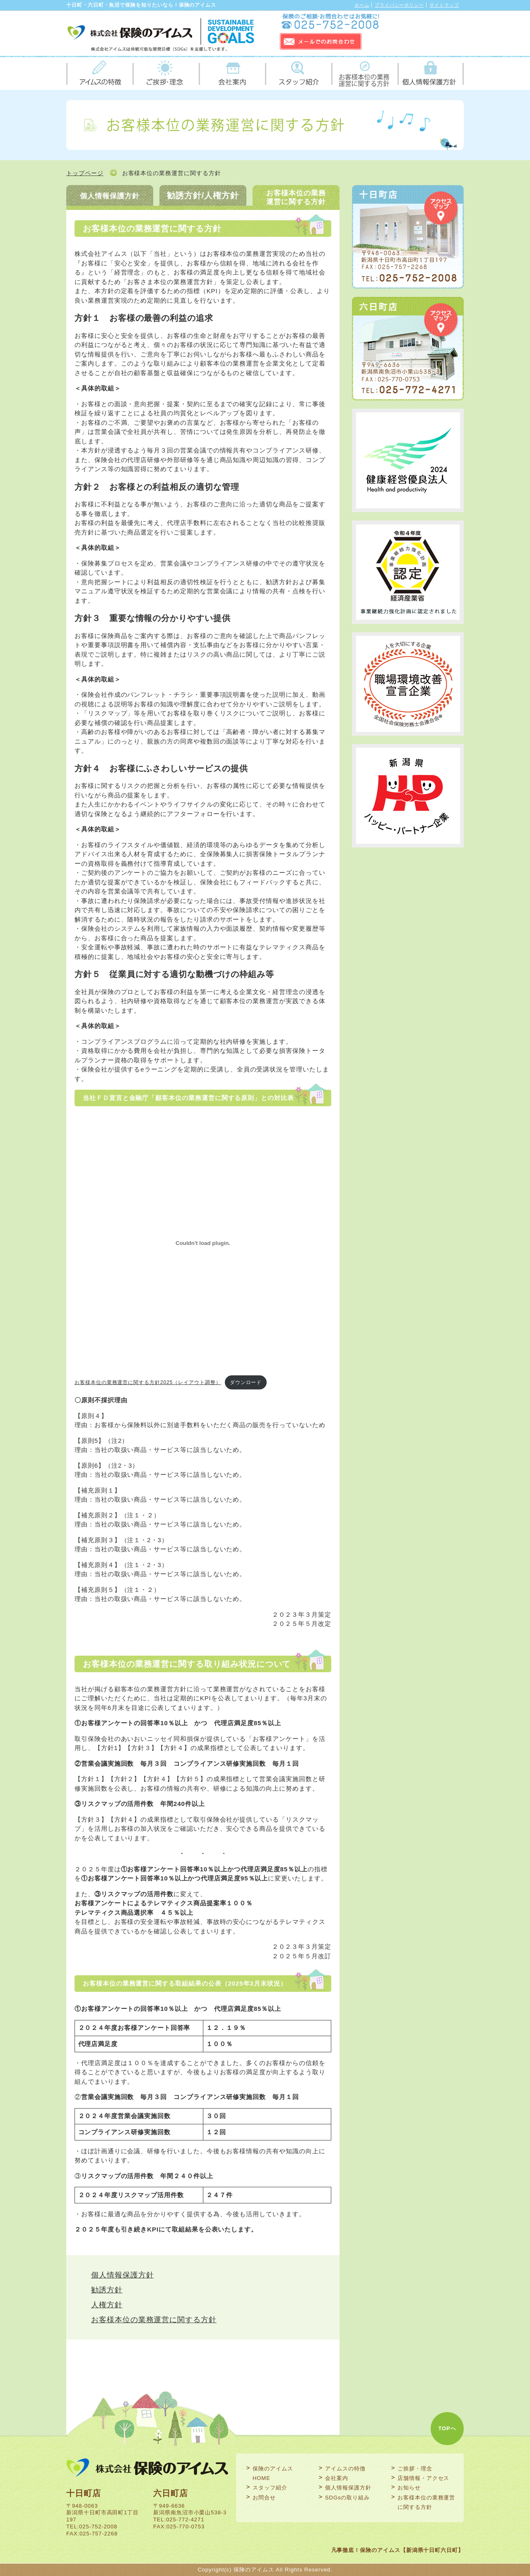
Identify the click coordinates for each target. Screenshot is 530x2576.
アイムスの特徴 (99, 73)
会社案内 (232, 73)
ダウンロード (246, 1382)
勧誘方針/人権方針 (203, 195)
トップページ (85, 173)
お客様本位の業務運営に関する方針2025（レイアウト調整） (148, 1382)
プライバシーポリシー (399, 4)
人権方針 (107, 2305)
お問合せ (264, 2497)
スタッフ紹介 (298, 73)
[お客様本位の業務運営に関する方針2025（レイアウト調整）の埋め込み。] (203, 1243)
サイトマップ (444, 4)
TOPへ (447, 2428)
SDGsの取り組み (347, 2497)
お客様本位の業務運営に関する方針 (364, 73)
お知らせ (409, 2488)
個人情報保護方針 (431, 73)
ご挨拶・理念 (165, 73)
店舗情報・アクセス (423, 2478)
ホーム (361, 4)
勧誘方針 (107, 2290)
